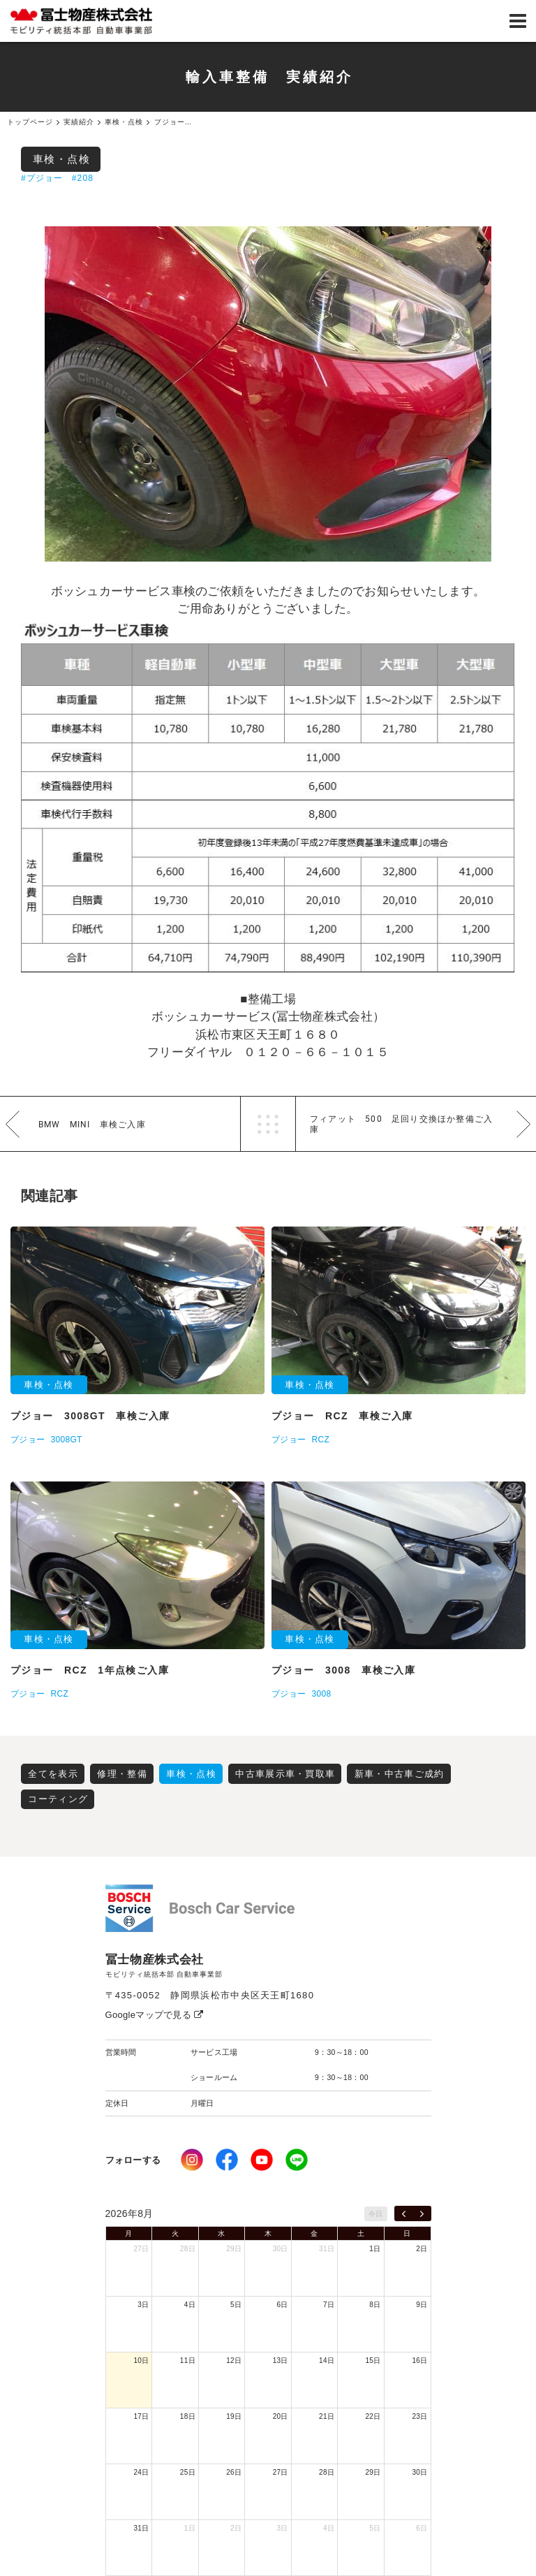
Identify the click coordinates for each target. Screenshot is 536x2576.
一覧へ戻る (268, 1124)
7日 (328, 2304)
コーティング (58, 1799)
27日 (141, 2249)
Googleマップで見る (154, 2015)
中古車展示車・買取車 (285, 1774)
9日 (421, 2304)
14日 (326, 2360)
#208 (83, 178)
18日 (187, 2416)
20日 (280, 2416)
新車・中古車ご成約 (400, 1774)
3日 (143, 2304)
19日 (233, 2416)
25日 (187, 2472)
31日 (326, 2249)
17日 (141, 2416)
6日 (282, 2304)
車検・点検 (62, 159)
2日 (421, 2249)
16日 (419, 2360)
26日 (233, 2472)
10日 (141, 2360)
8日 (374, 2304)
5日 (235, 2304)
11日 (187, 2360)
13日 (280, 2360)
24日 (141, 2472)
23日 (419, 2416)
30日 (280, 2249)
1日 (374, 2249)
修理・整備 (122, 1774)
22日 (373, 2416)
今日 (375, 2214)
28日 (187, 2249)
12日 (233, 2360)
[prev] (403, 2213)
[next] (421, 2213)
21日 (326, 2416)
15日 (373, 2360)
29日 (233, 2249)
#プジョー (42, 178)
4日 (189, 2304)
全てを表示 (53, 1774)
